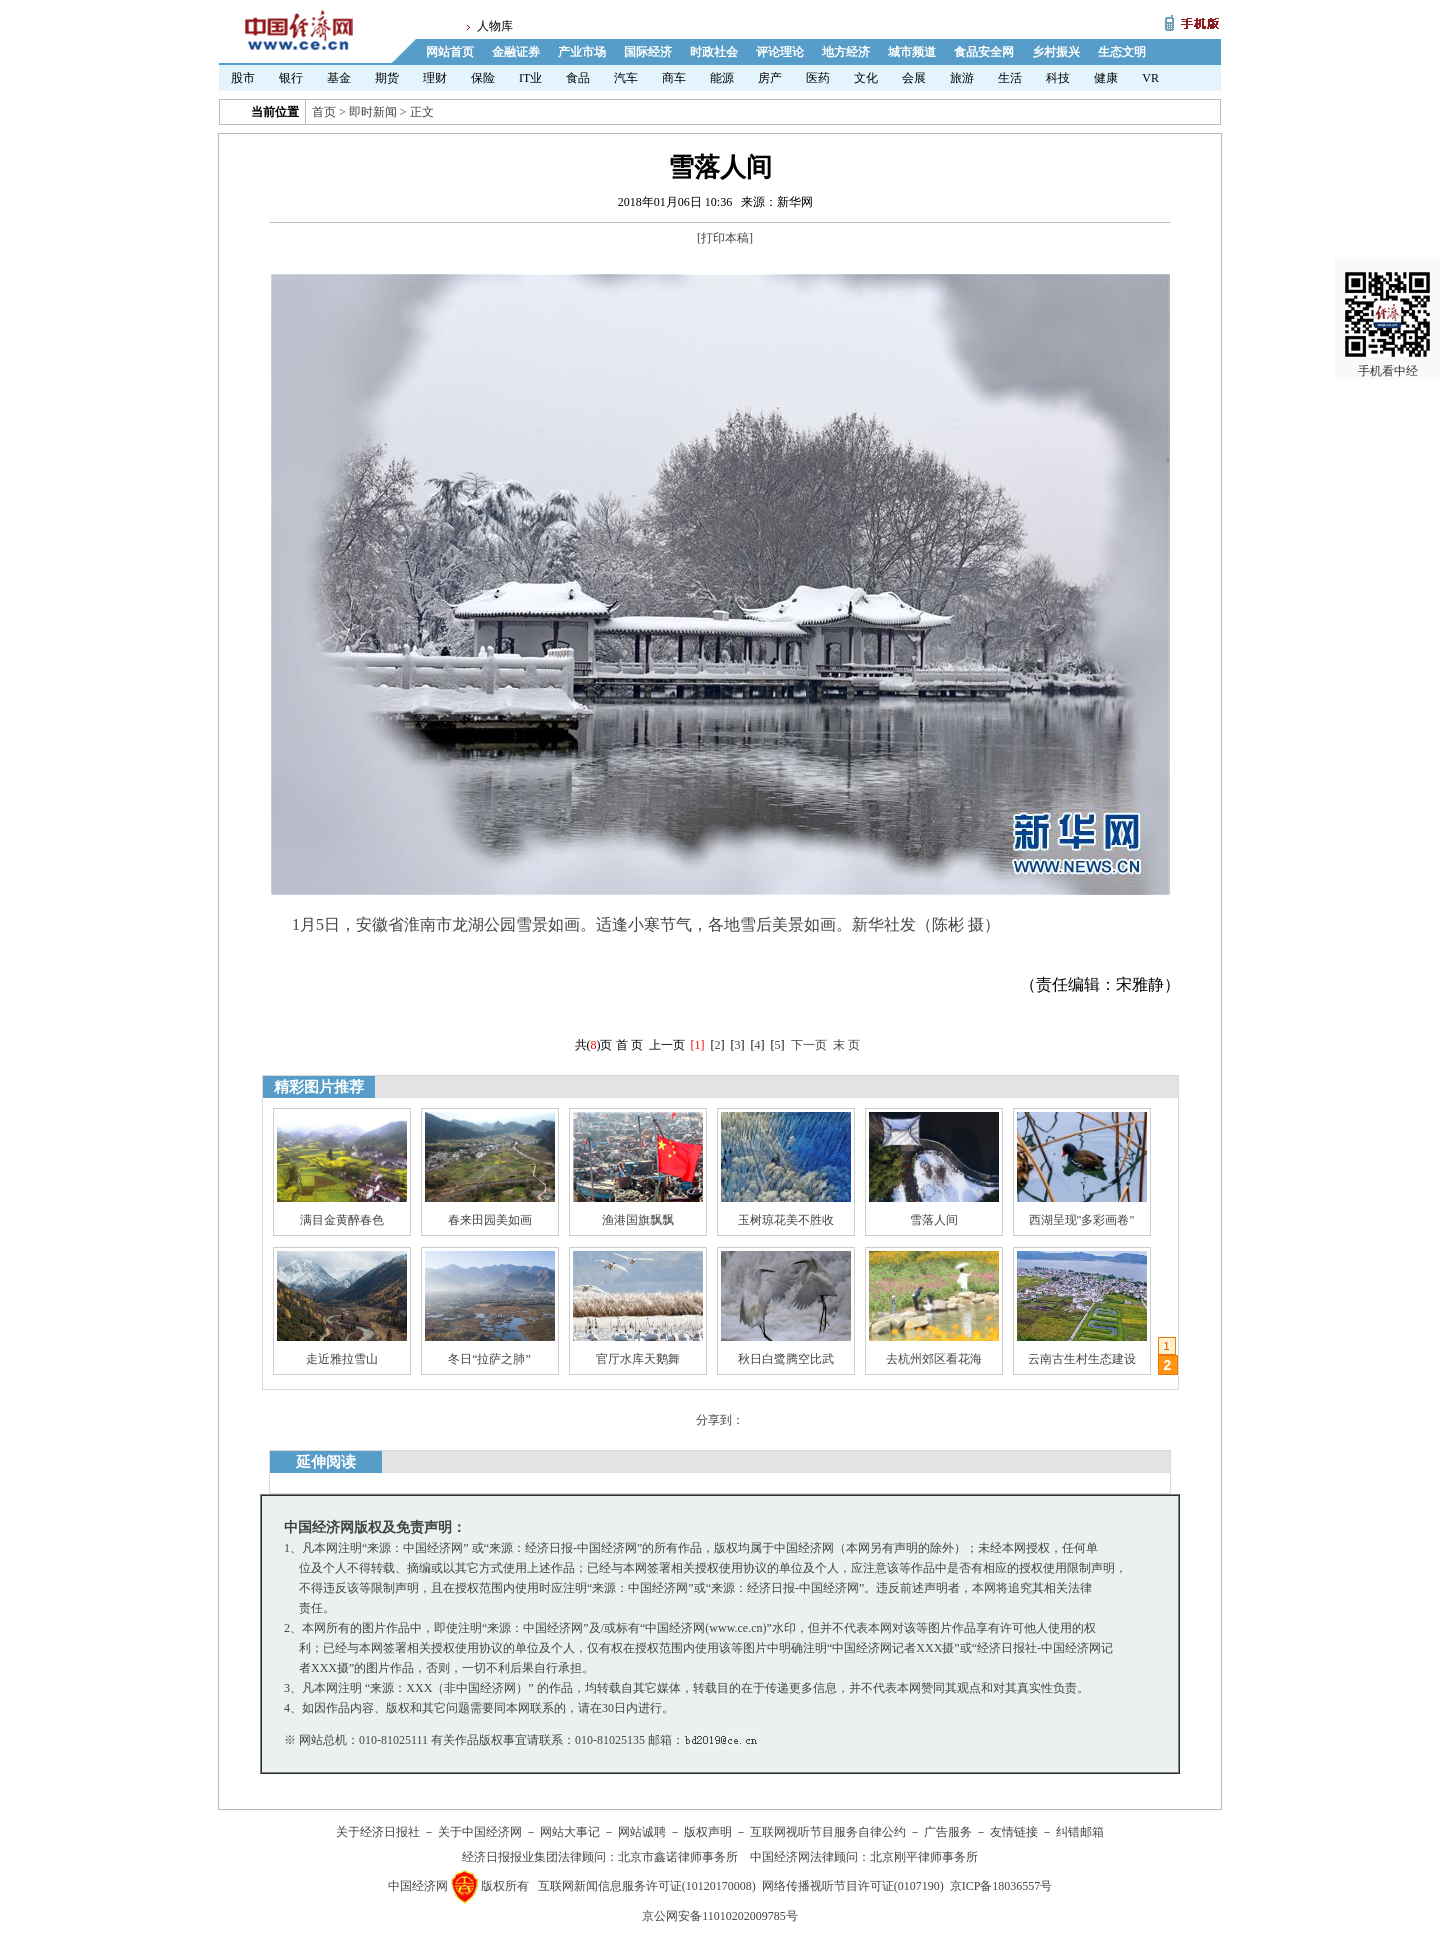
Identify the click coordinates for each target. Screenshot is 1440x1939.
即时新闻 (373, 112)
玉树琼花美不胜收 (786, 1220)
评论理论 (780, 52)
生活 (1010, 78)
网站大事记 (570, 1832)
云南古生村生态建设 (1082, 1359)
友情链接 (1014, 1832)
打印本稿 (725, 238)
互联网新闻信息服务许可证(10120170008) (647, 1886)
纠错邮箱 (1080, 1832)
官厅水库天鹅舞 (638, 1359)
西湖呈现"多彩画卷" (1082, 1220)
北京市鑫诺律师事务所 (678, 1857)
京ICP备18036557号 (1001, 1886)
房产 (770, 78)
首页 (324, 112)
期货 (387, 78)
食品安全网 (984, 52)
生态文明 (1122, 52)
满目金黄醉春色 (342, 1220)
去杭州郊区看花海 (934, 1359)
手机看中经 (1387, 301)
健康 (1106, 78)
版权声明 (708, 1832)
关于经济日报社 (378, 1832)
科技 (1058, 78)
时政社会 (714, 52)
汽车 (626, 78)
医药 (818, 78)
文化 (866, 78)
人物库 (495, 26)
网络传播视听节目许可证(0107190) (853, 1886)
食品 (578, 78)
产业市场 (582, 52)
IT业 (530, 78)
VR (1150, 78)
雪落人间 (934, 1220)
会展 (914, 78)
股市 (243, 78)
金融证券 (516, 52)
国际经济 (648, 52)
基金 (339, 78)
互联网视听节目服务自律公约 (828, 1832)
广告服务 (948, 1832)
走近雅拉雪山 (342, 1359)
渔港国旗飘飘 (638, 1220)
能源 (722, 78)
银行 (291, 78)
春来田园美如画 (490, 1220)
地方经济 (846, 52)
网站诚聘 (642, 1832)
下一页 (809, 1045)
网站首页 (450, 52)
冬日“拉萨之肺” (489, 1359)
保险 (483, 78)
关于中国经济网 (480, 1832)
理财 (435, 78)
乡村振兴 (1056, 52)
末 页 (846, 1045)
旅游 (962, 78)
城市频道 (912, 52)
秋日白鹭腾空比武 (786, 1359)
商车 (674, 78)
